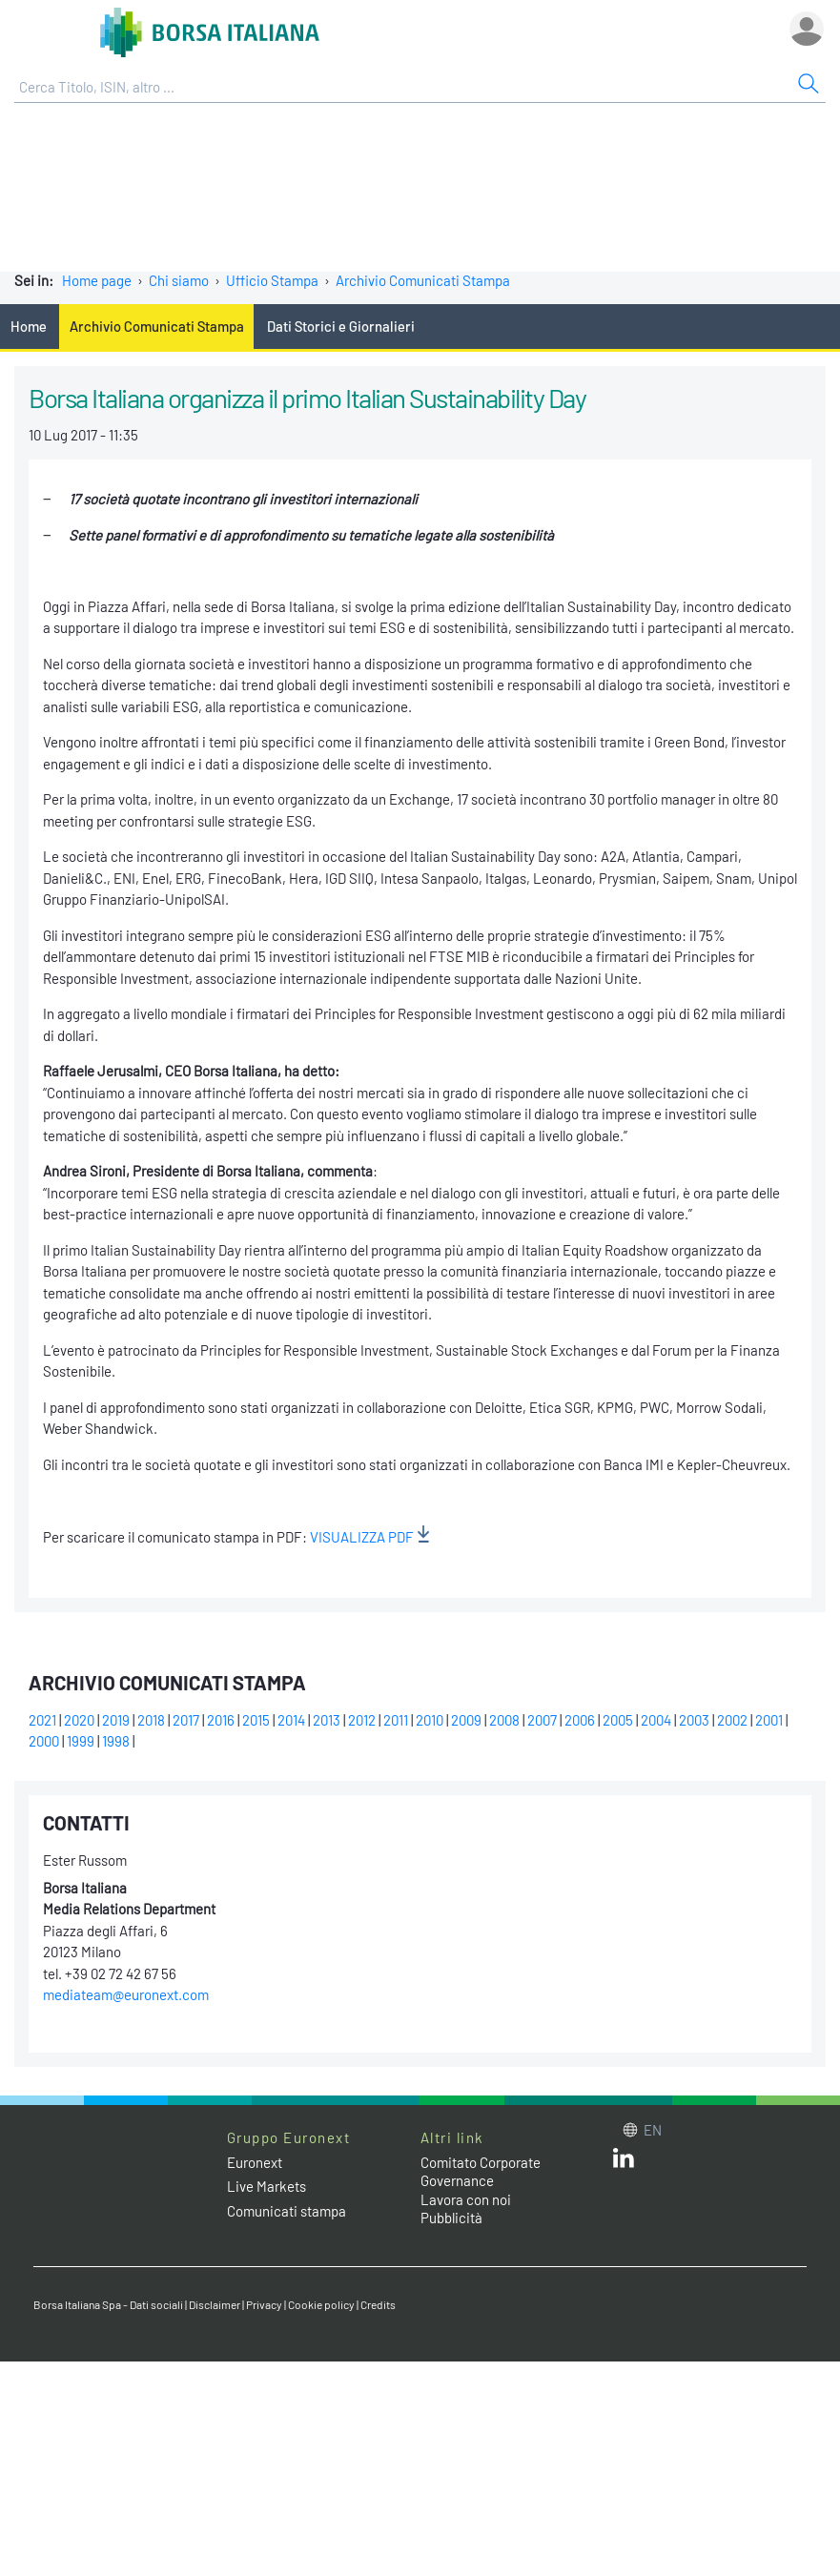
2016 (221, 1719)
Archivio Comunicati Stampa (423, 280)
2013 (326, 1719)
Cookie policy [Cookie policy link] (321, 2304)
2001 (769, 1719)
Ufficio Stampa (272, 280)
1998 (116, 1740)
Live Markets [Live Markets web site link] (266, 2186)
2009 (466, 1719)
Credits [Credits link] (378, 2304)
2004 (656, 1719)
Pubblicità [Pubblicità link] (451, 2217)
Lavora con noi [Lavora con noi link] (465, 2199)
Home (28, 326)
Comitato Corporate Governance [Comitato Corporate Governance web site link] (480, 2172)
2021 (42, 1719)
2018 (151, 1719)
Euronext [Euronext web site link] (254, 2162)
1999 (80, 1740)
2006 (579, 1719)
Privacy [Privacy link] (264, 2304)
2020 (79, 1719)
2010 (429, 1719)
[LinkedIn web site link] (623, 2162)
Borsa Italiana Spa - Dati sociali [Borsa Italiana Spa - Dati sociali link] (108, 2304)
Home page (97, 280)
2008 (504, 1719)
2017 (186, 1719)
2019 (116, 1719)
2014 (291, 1719)
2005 (618, 1719)
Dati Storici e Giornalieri (341, 326)
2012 (362, 1719)
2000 (44, 1740)
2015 (256, 1719)
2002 (732, 1719)
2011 (395, 1719)
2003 (694, 1719)
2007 (542, 1719)
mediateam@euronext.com (126, 1994)
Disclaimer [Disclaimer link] (214, 2304)
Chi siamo (179, 280)
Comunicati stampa (286, 2210)
